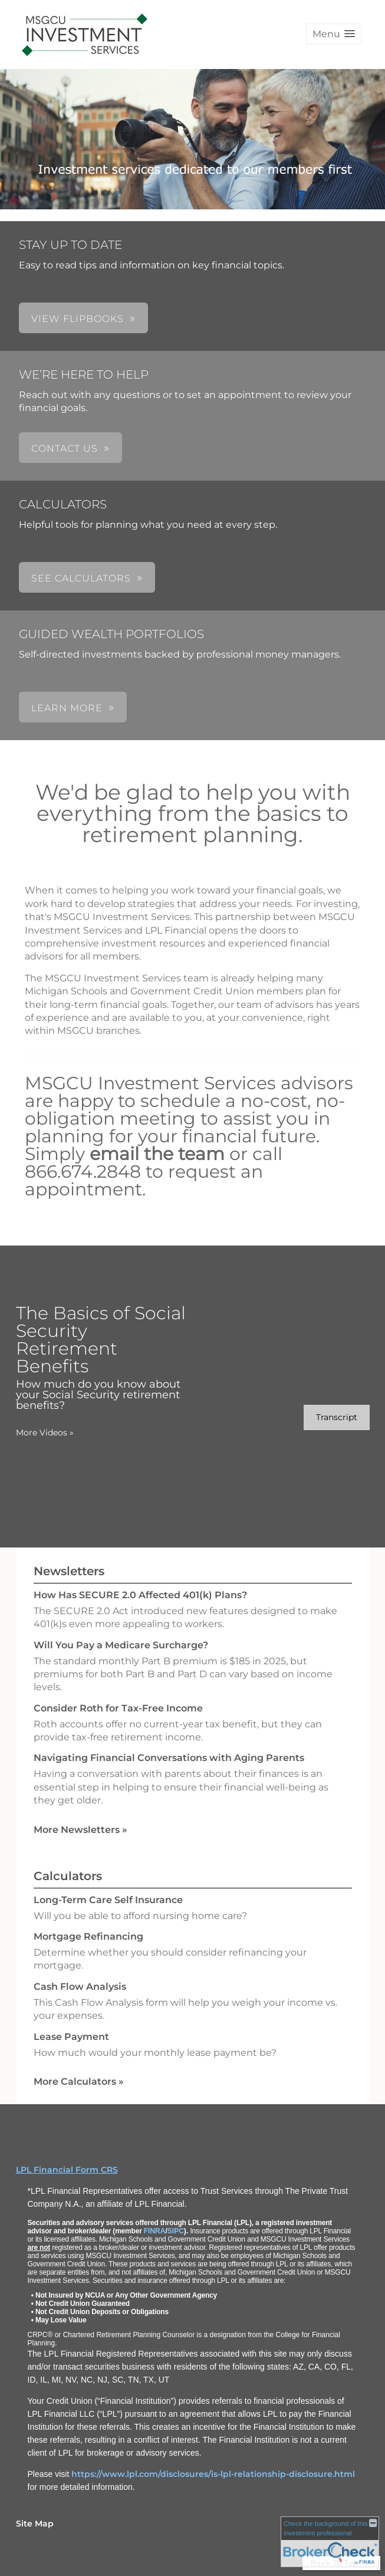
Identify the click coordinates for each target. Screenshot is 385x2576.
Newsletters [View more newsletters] (69, 1571)
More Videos (45, 1432)
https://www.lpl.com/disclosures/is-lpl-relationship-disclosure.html (213, 2474)
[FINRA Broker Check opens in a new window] (330, 2541)
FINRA (155, 2231)
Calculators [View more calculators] (68, 1876)
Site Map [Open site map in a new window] (35, 2523)
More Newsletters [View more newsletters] (80, 1829)
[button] (333, 34)
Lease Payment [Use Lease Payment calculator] (71, 2036)
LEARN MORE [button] (67, 708)
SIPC (175, 2231)
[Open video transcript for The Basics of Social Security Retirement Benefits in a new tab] (337, 1417)
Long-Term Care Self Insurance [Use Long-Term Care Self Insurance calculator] (108, 1899)
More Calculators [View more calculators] (79, 2081)
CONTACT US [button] (64, 448)
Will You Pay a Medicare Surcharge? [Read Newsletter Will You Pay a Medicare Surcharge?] (121, 1645)
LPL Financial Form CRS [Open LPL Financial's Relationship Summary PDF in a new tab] (67, 2169)
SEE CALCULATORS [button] (81, 578)
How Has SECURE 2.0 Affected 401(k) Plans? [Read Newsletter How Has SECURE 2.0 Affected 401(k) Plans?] (140, 1595)
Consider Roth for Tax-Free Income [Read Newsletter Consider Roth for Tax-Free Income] (118, 1708)
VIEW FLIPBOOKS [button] (77, 318)
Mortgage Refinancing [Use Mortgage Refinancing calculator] (88, 1936)
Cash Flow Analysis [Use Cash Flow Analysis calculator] (80, 1986)
